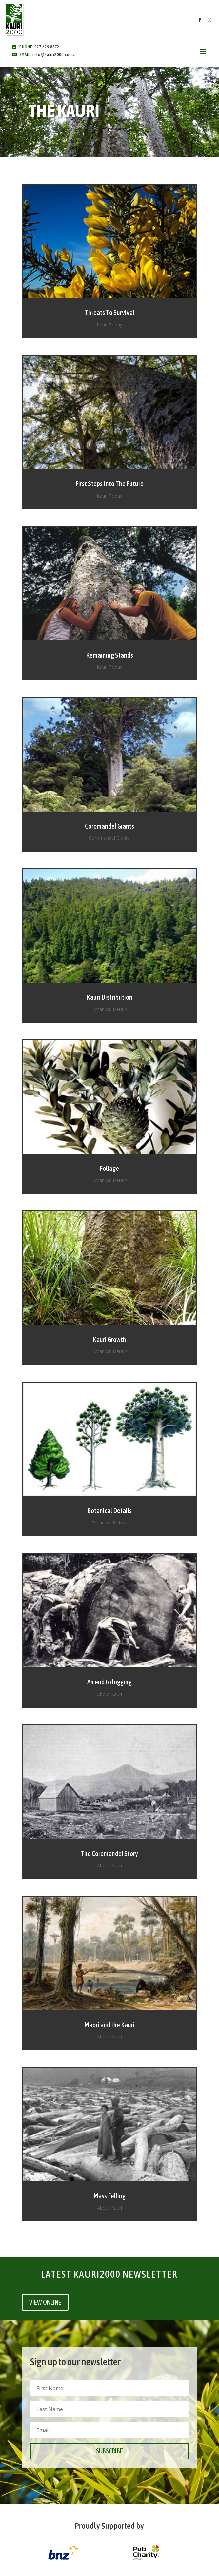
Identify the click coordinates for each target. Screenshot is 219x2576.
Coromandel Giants (109, 826)
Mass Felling (109, 2196)
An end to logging (109, 1682)
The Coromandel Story (109, 1853)
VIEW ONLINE (45, 2302)
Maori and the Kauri (109, 2025)
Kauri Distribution (109, 997)
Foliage (109, 1168)
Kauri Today (109, 325)
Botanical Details (109, 1009)
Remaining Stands (109, 655)
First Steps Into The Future (109, 483)
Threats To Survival (109, 312)
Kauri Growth (109, 1339)
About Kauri (109, 1694)
